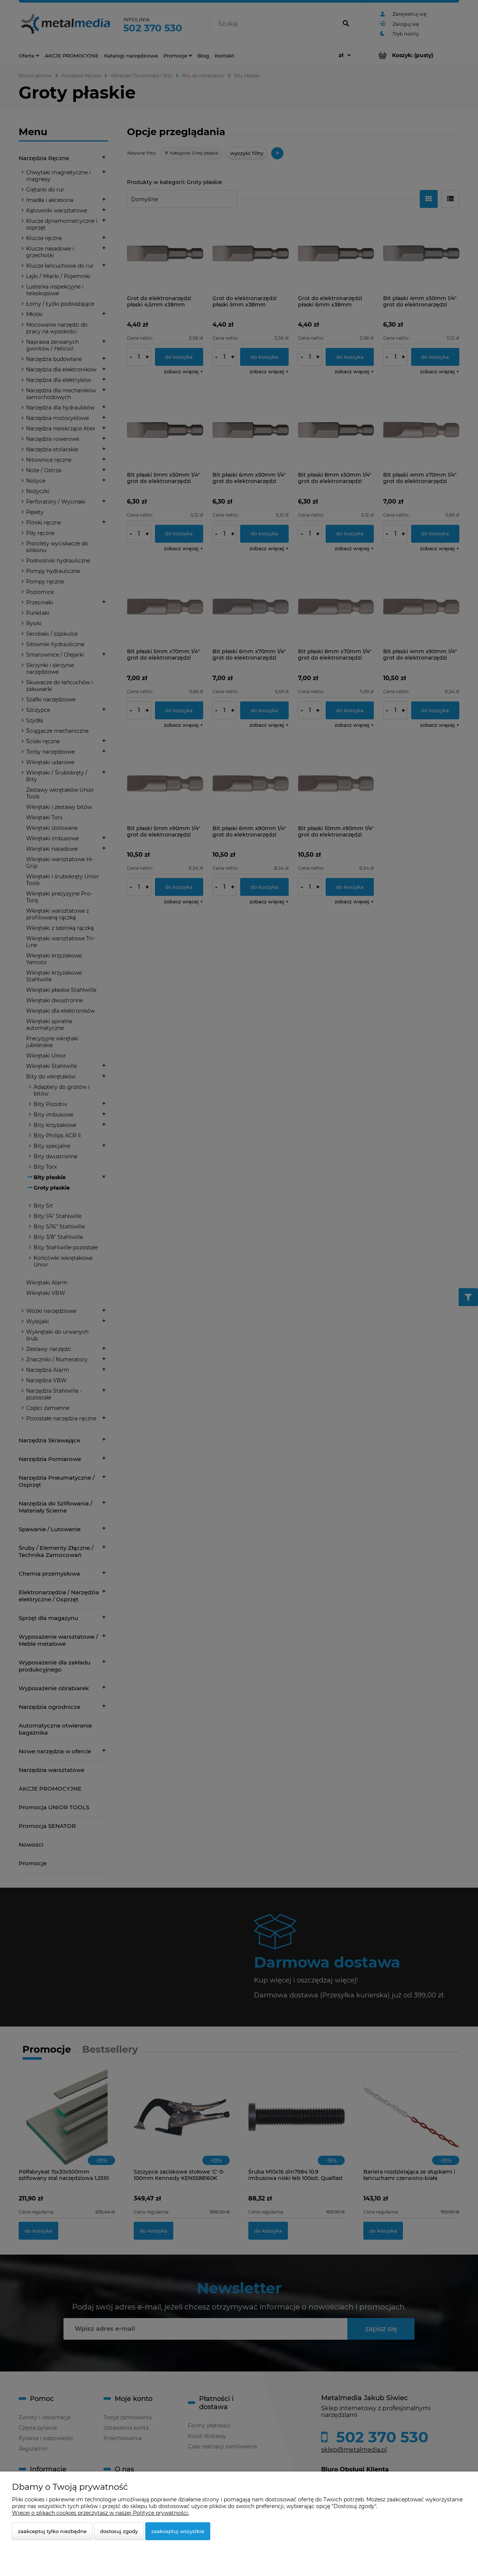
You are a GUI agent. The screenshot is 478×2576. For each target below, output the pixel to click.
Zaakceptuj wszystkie (177, 2531)
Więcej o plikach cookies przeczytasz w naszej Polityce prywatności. (100, 2513)
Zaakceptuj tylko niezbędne (52, 2531)
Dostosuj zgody (119, 2531)
